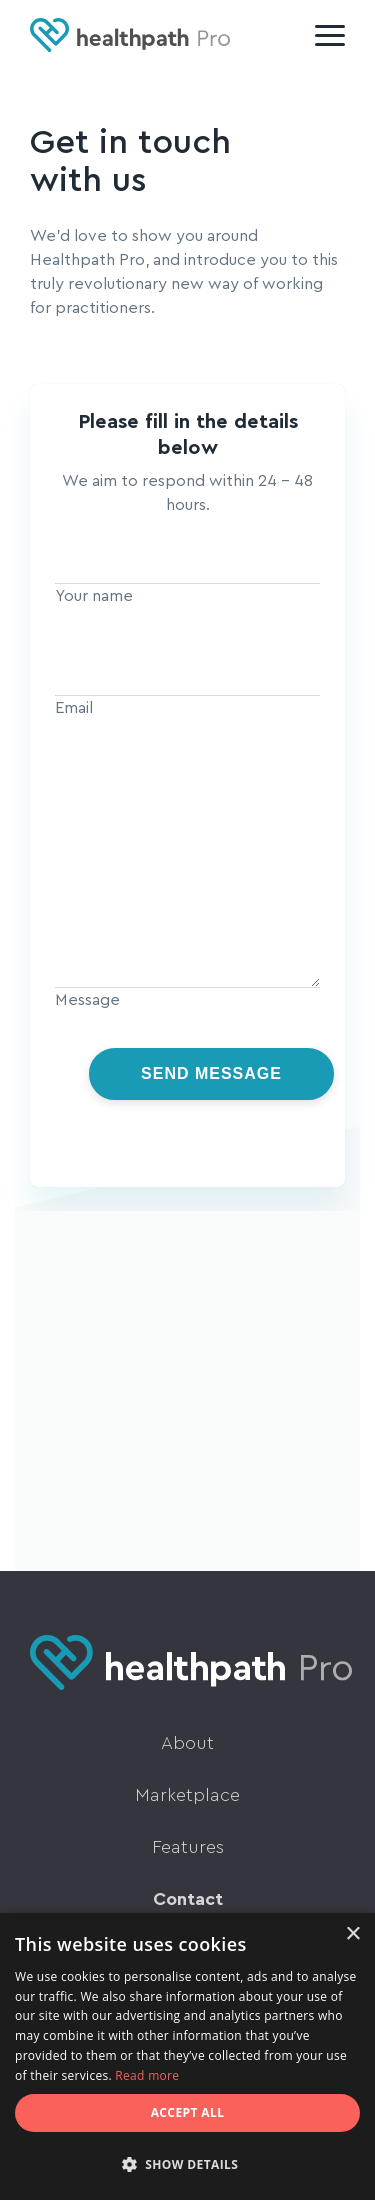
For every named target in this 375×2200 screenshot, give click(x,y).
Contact (188, 1899)
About (187, 1743)
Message (87, 1000)
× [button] (352, 1934)
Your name (94, 596)
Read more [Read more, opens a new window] (147, 2075)
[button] (187, 2165)
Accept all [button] (188, 2112)
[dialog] (187, 2056)
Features (188, 1847)
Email (74, 708)
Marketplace (187, 1795)
